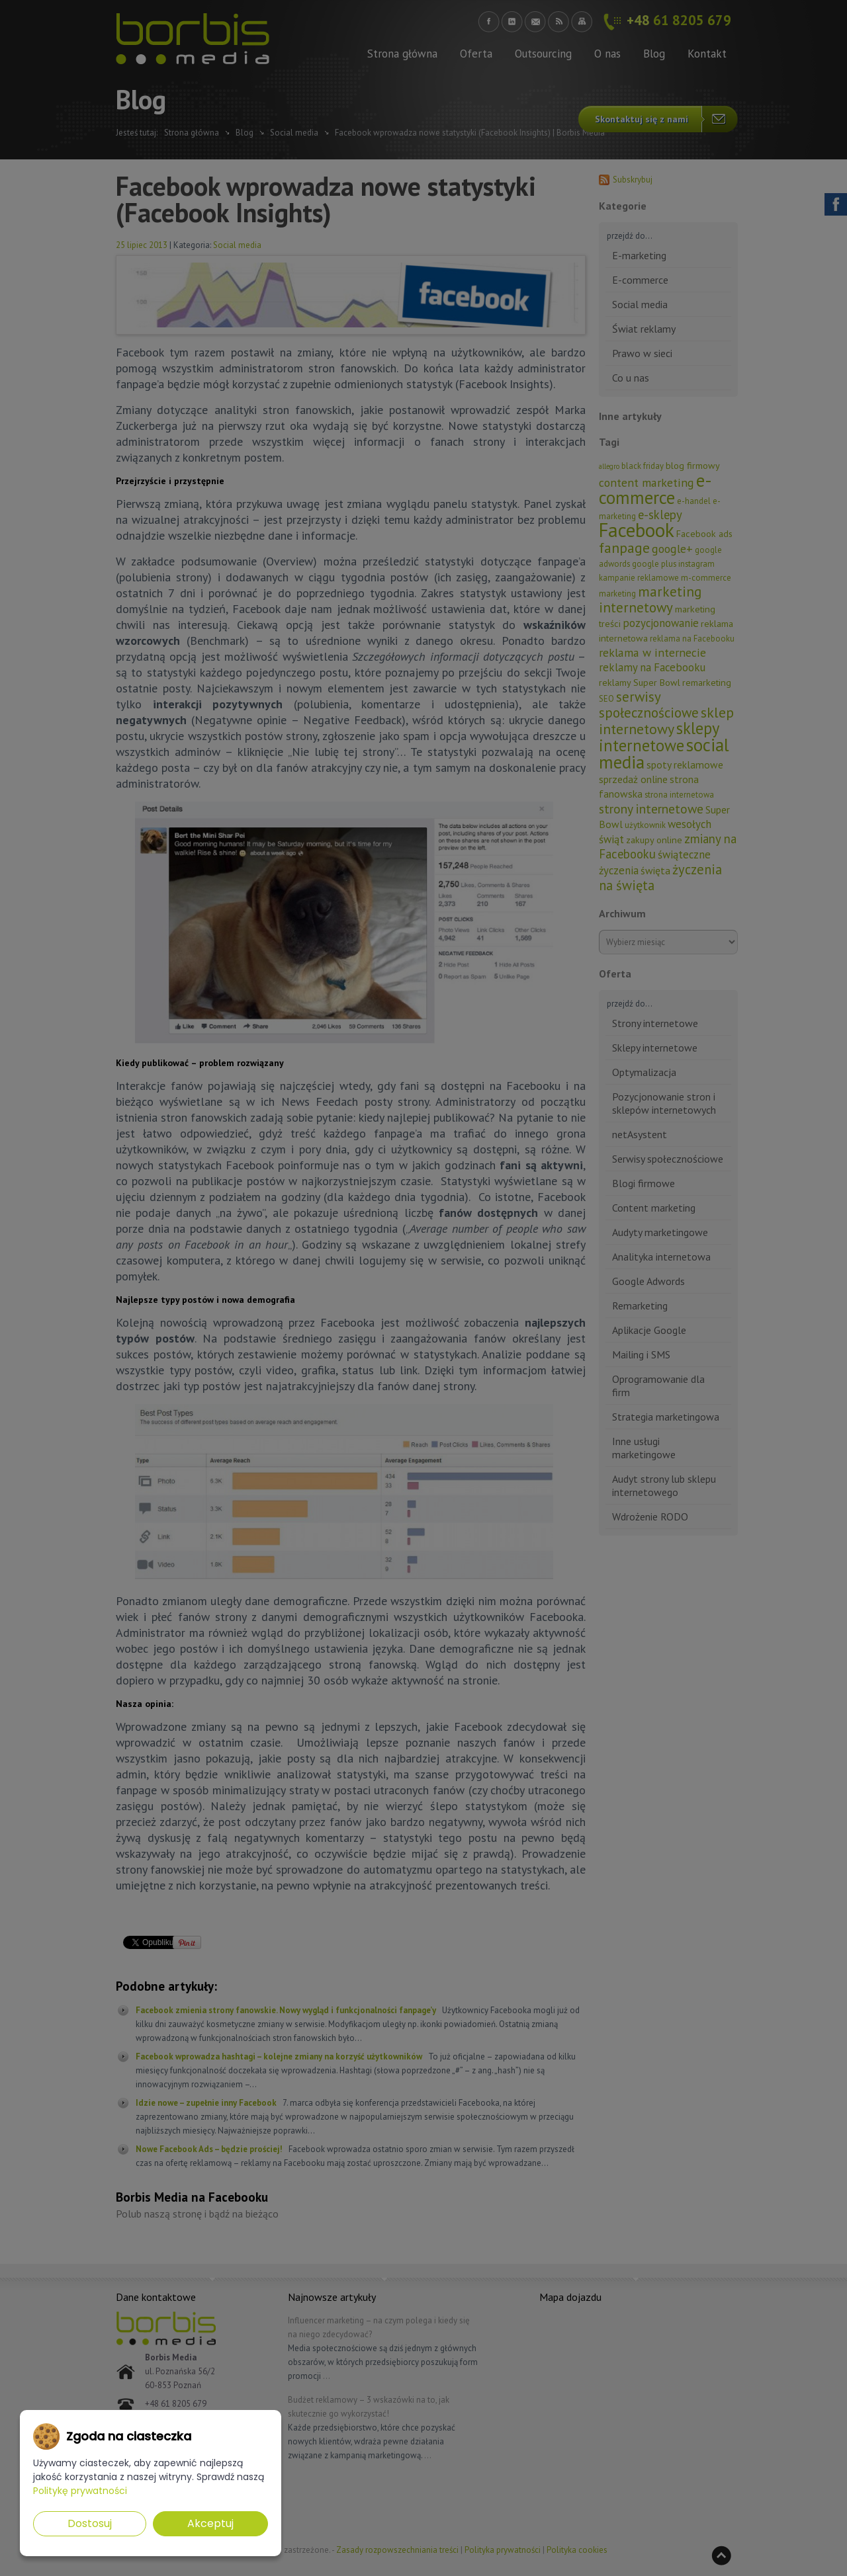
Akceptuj (210, 2523)
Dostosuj (89, 2523)
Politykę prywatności (80, 2490)
